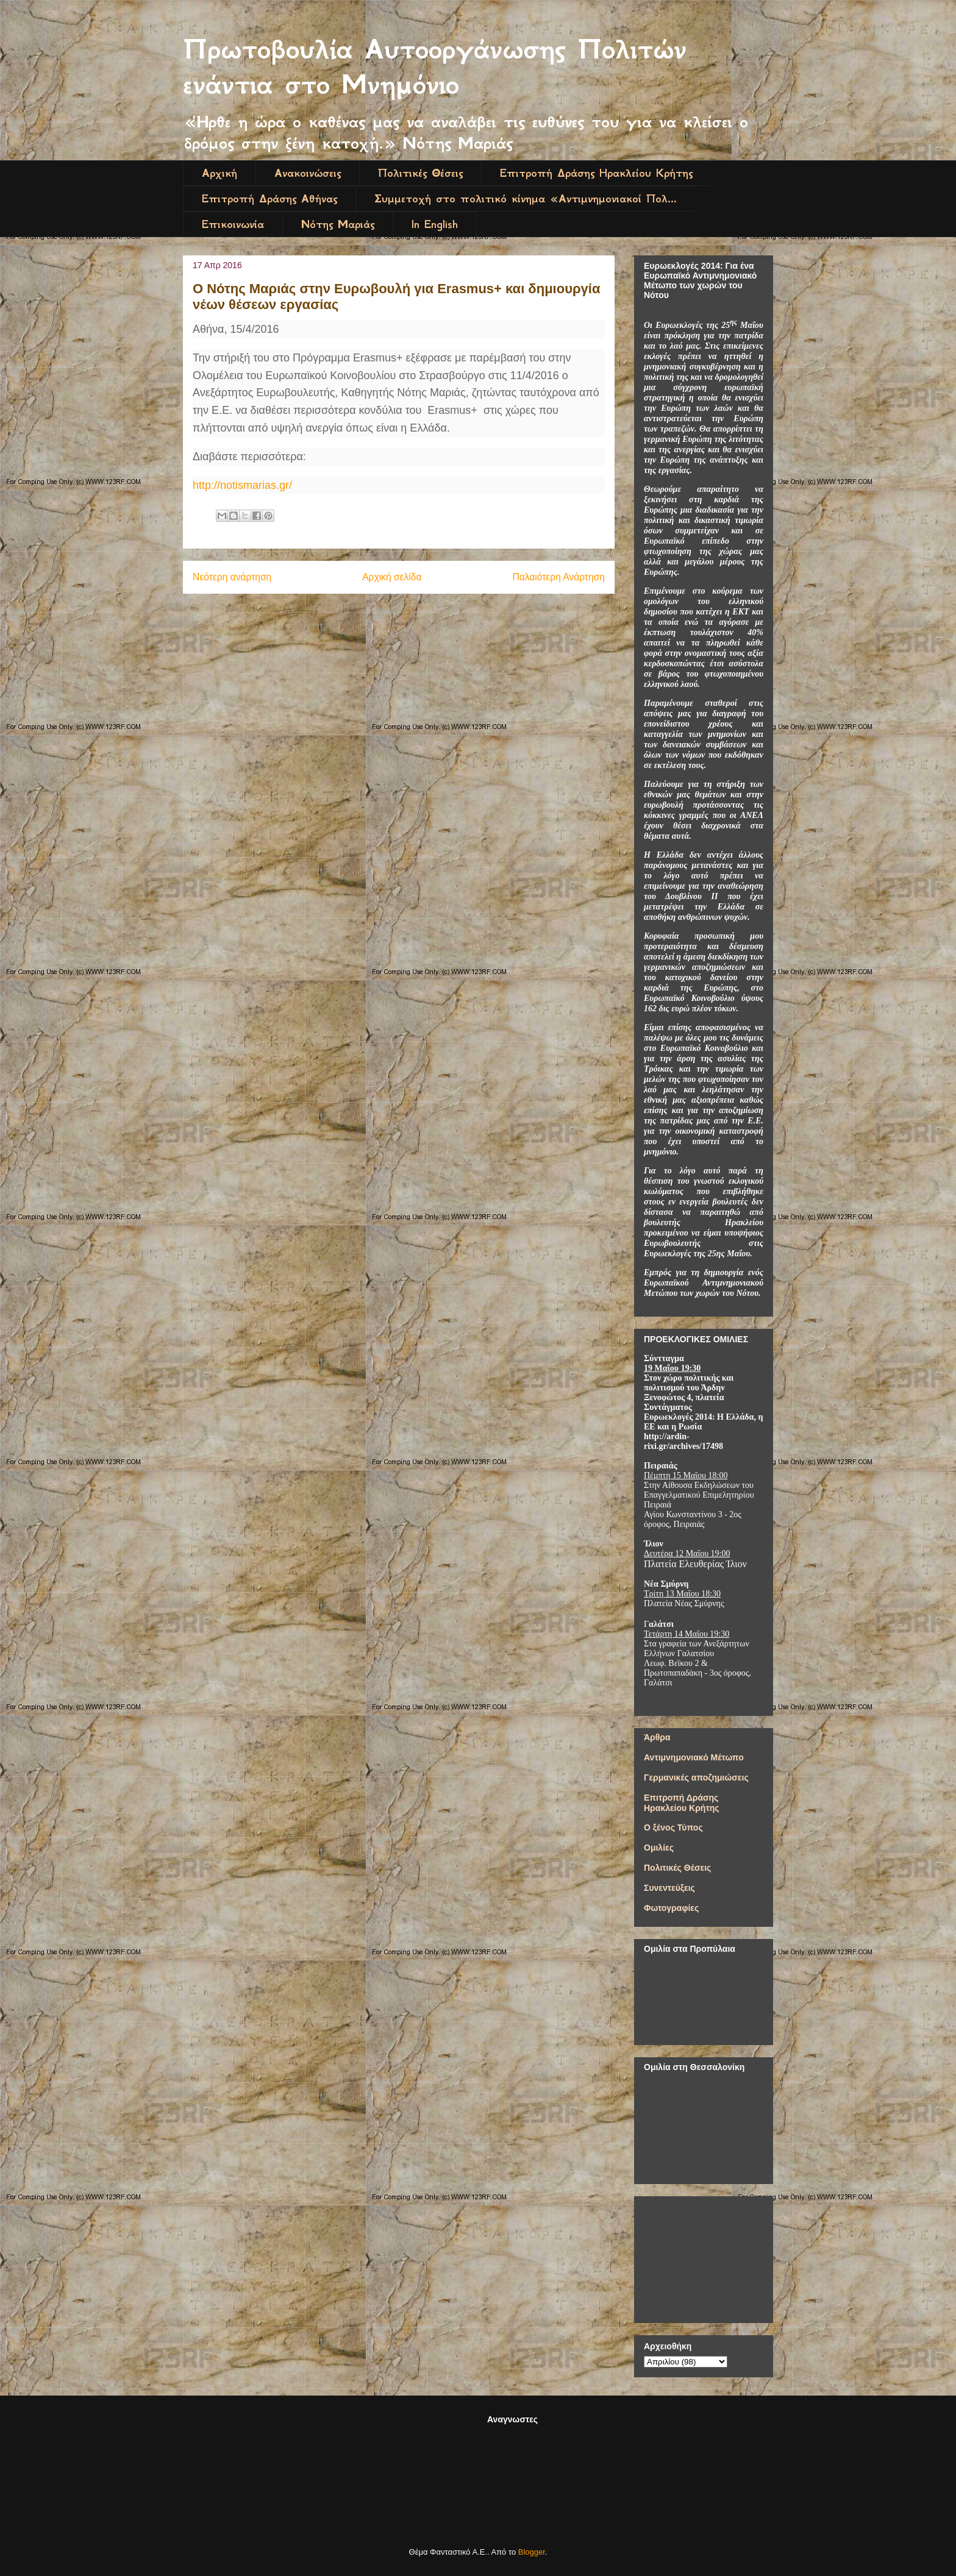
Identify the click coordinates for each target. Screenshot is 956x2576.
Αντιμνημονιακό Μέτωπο (694, 1757)
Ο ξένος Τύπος (673, 1827)
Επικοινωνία (233, 224)
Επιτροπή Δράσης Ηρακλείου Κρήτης (596, 173)
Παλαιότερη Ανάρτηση (558, 577)
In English (435, 224)
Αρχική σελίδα (391, 577)
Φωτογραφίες (671, 1908)
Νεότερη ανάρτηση (232, 577)
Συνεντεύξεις (669, 1888)
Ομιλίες (659, 1847)
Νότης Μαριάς (337, 224)
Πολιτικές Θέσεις (420, 173)
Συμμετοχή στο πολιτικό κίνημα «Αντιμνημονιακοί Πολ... (525, 198)
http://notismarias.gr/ (242, 485)
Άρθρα (657, 1737)
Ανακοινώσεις (307, 173)
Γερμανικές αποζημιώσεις (696, 1777)
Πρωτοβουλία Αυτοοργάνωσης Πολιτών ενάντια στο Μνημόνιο (435, 67)
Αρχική (219, 173)
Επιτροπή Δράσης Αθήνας (269, 198)
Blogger (531, 2551)
